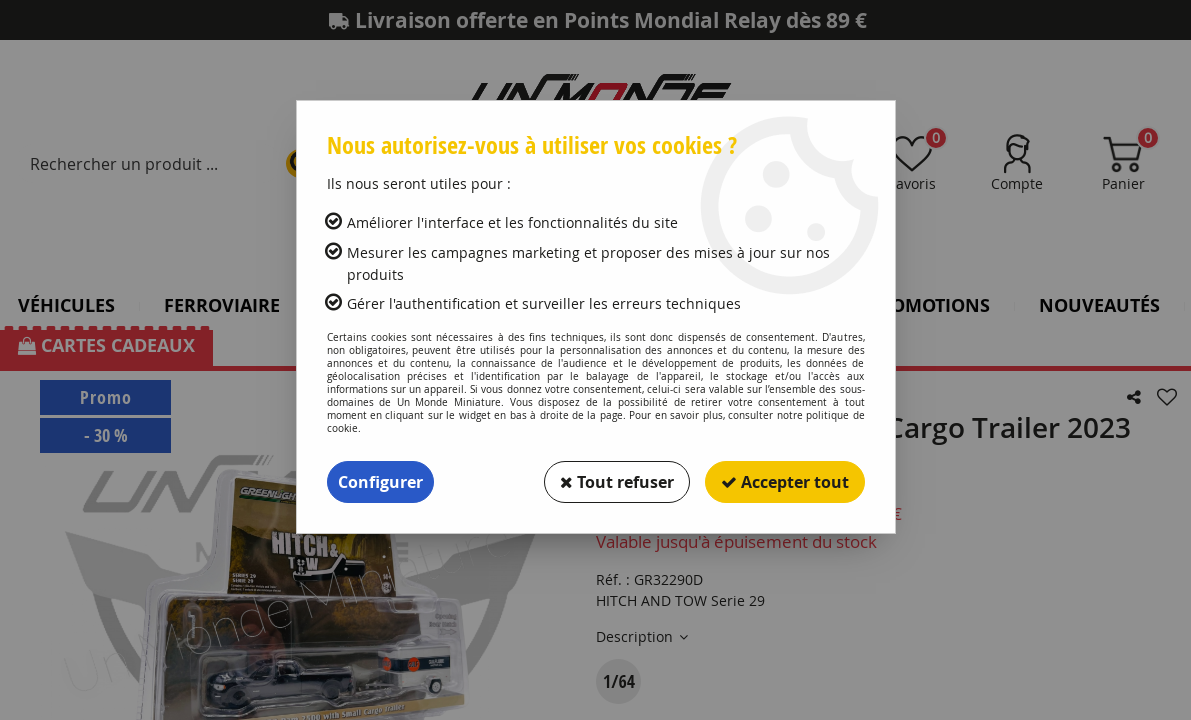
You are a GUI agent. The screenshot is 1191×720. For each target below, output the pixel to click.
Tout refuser (617, 482)
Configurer (380, 482)
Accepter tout (785, 482)
